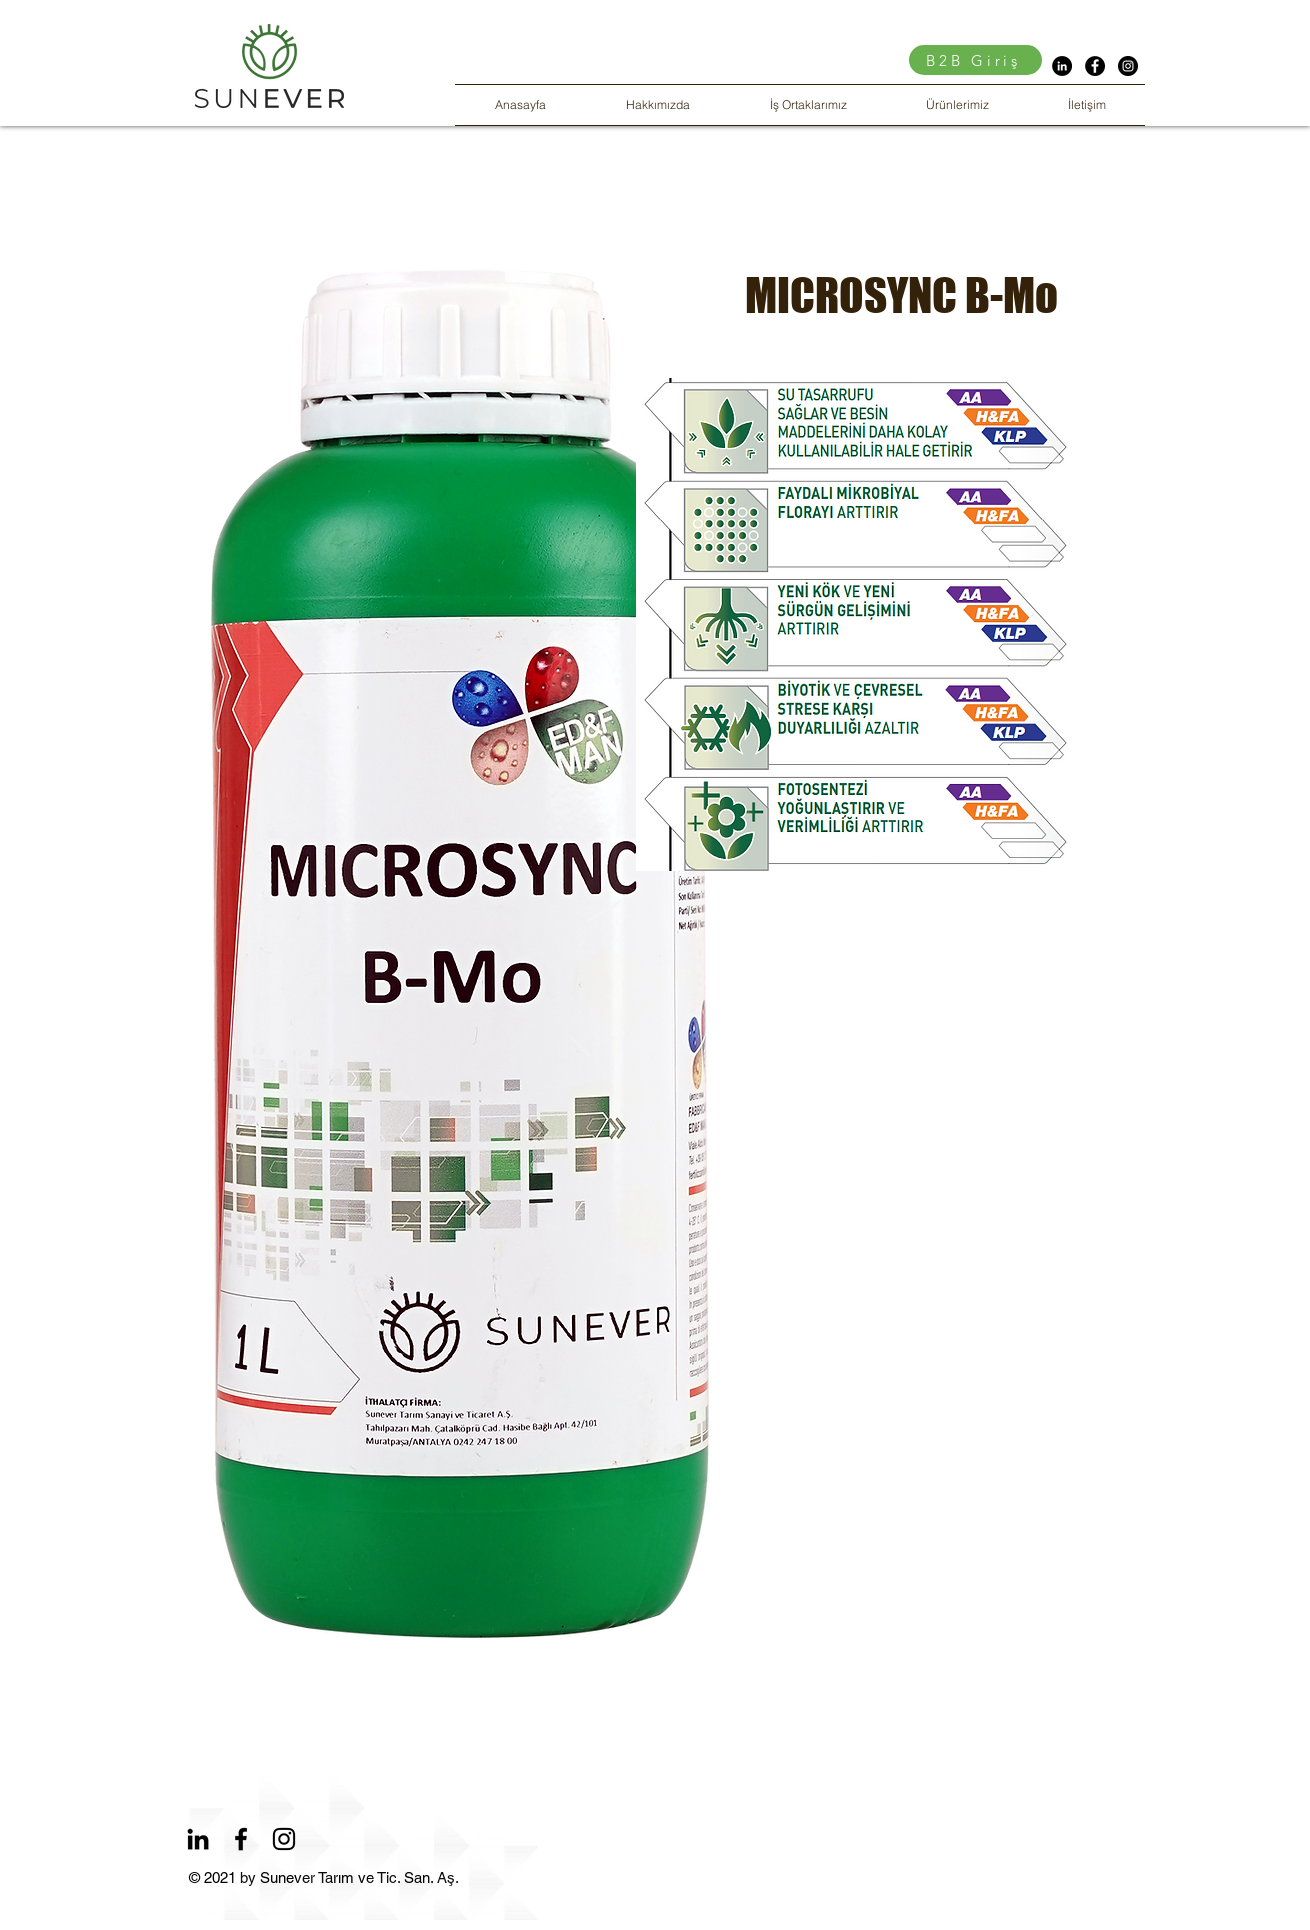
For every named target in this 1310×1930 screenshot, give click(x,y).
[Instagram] (284, 1839)
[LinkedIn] (198, 1839)
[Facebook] (241, 1839)
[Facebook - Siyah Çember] (1095, 66)
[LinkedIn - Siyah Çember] (1062, 66)
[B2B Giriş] (975, 60)
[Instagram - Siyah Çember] (1128, 66)
